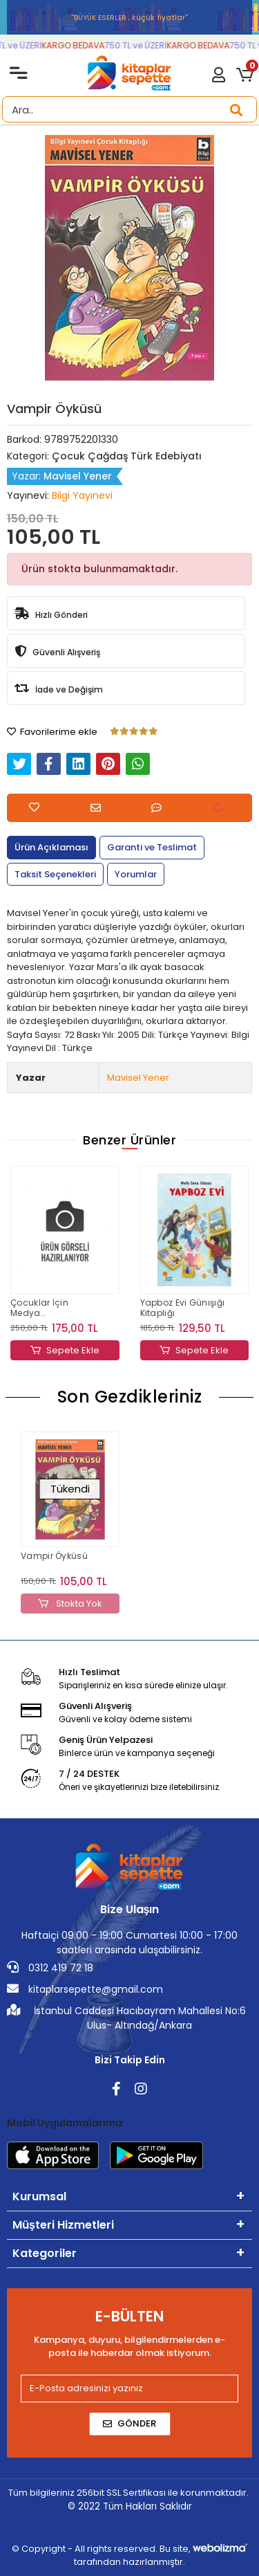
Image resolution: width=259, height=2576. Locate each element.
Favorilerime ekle (52, 731)
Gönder (129, 2423)
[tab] (51, 847)
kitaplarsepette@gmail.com (85, 1989)
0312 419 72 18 (50, 1968)
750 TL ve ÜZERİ (139, 45)
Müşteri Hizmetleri (63, 2225)
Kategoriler (44, 2253)
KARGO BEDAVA (77, 45)
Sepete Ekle (64, 1351)
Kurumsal (39, 2196)
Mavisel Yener (138, 1077)
